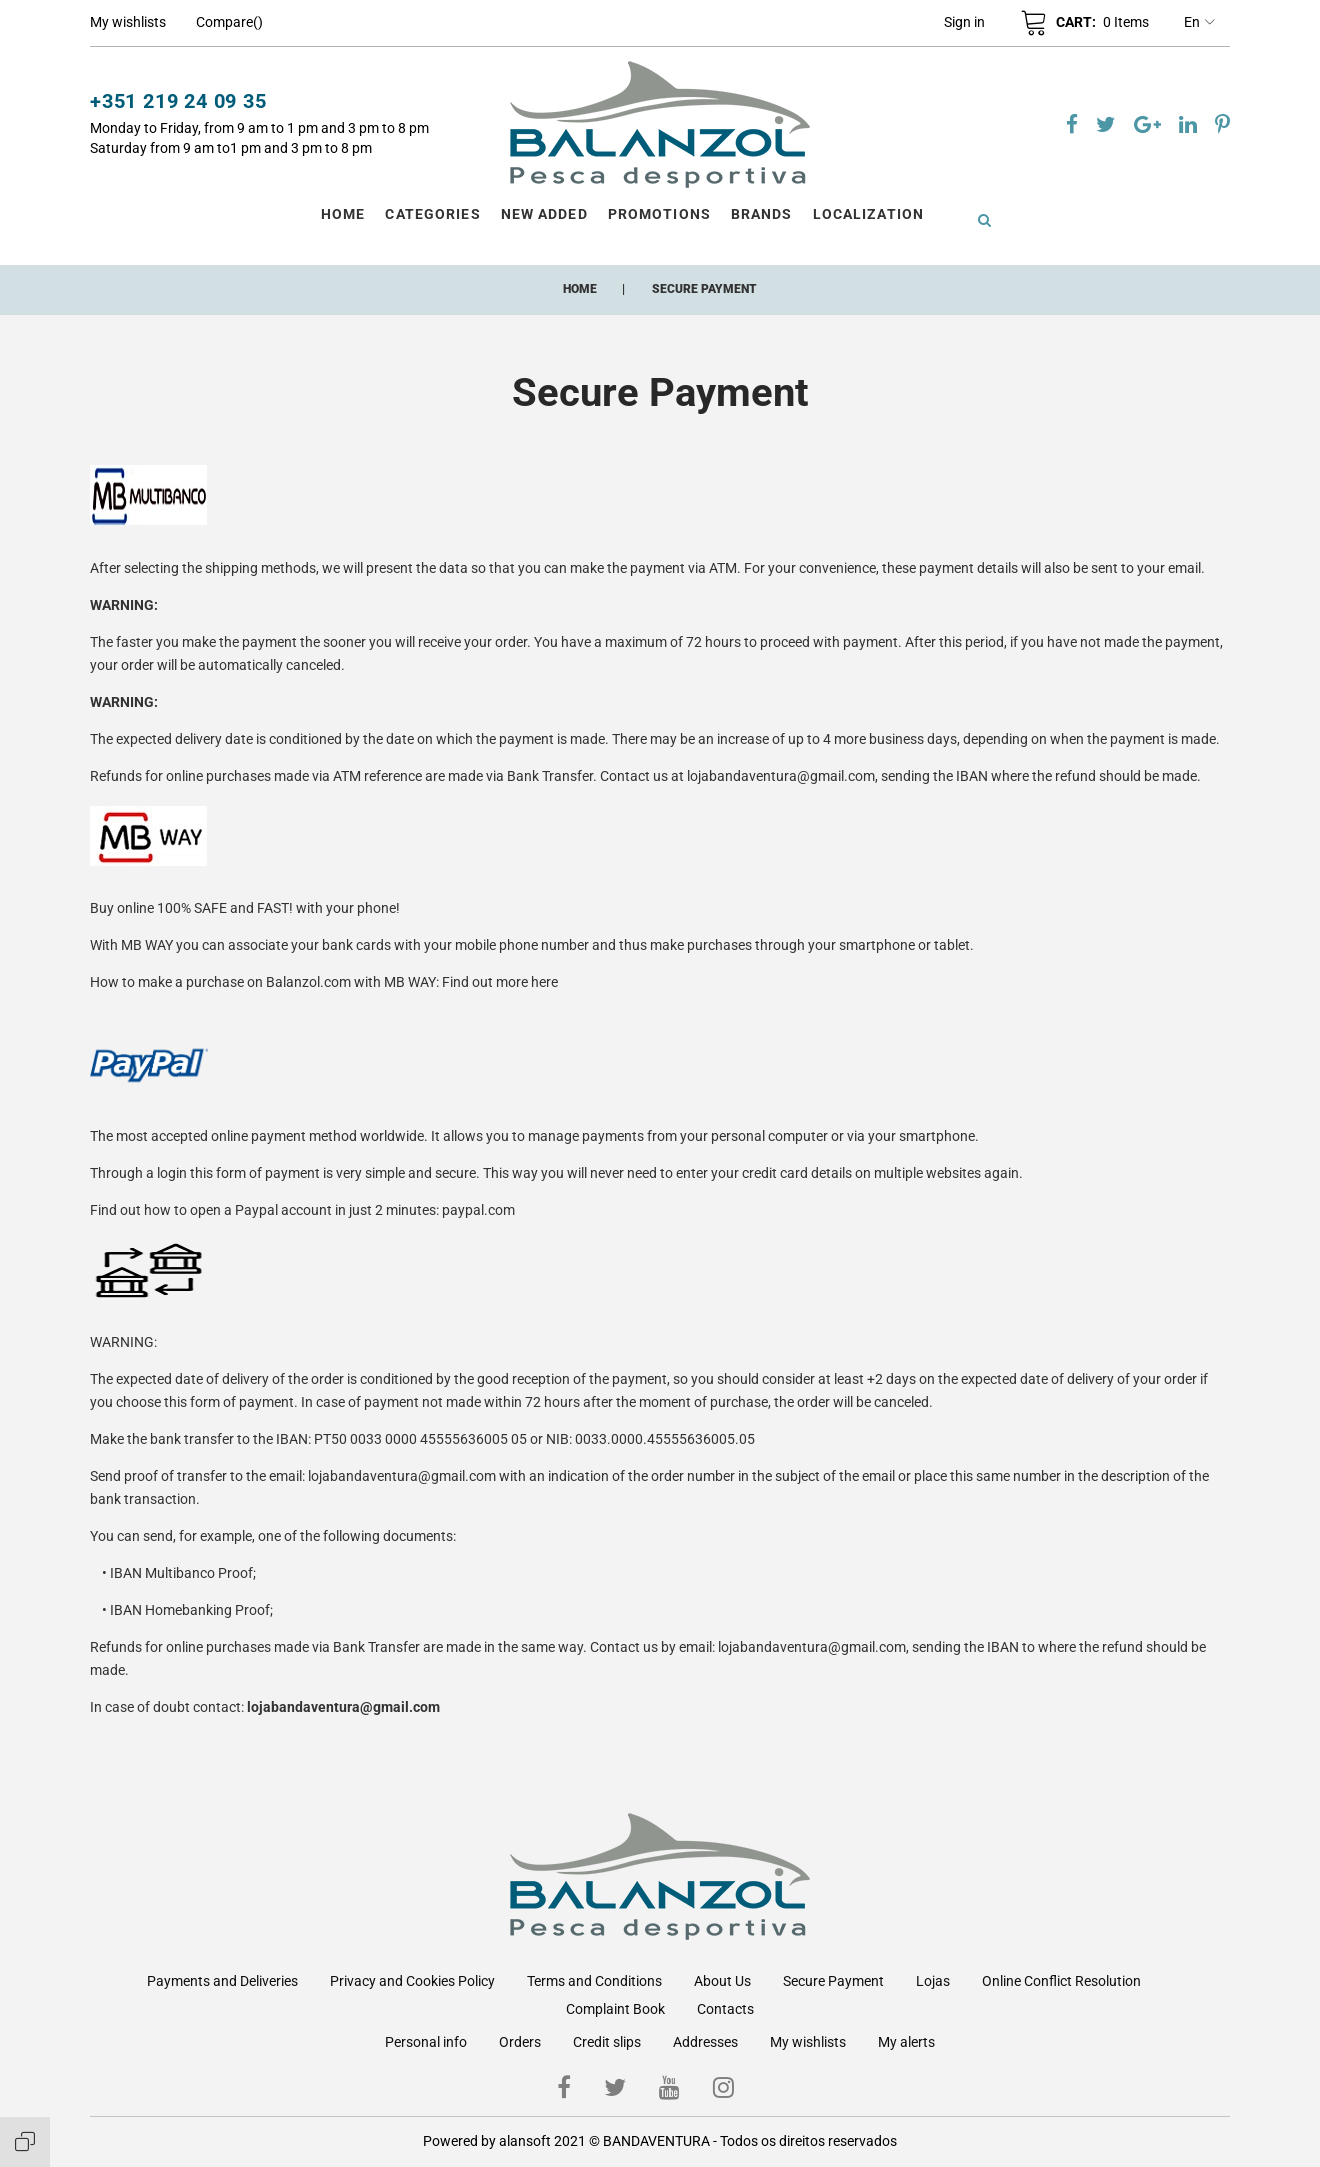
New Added (544, 214)
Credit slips (607, 2042)
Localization (868, 214)
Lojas (933, 1981)
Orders (520, 2042)
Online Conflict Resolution (1061, 1981)
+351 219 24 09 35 (178, 101)
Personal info (426, 2042)
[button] (964, 22)
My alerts (906, 2042)
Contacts (725, 2009)
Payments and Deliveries (222, 1981)
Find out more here (500, 982)
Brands (762, 214)
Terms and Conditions (594, 1981)
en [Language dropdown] (1199, 23)
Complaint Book (615, 2009)
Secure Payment (833, 1981)
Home (343, 214)
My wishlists (808, 2042)
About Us (722, 1981)
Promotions (659, 214)
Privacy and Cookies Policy (412, 1981)
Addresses (705, 2042)
